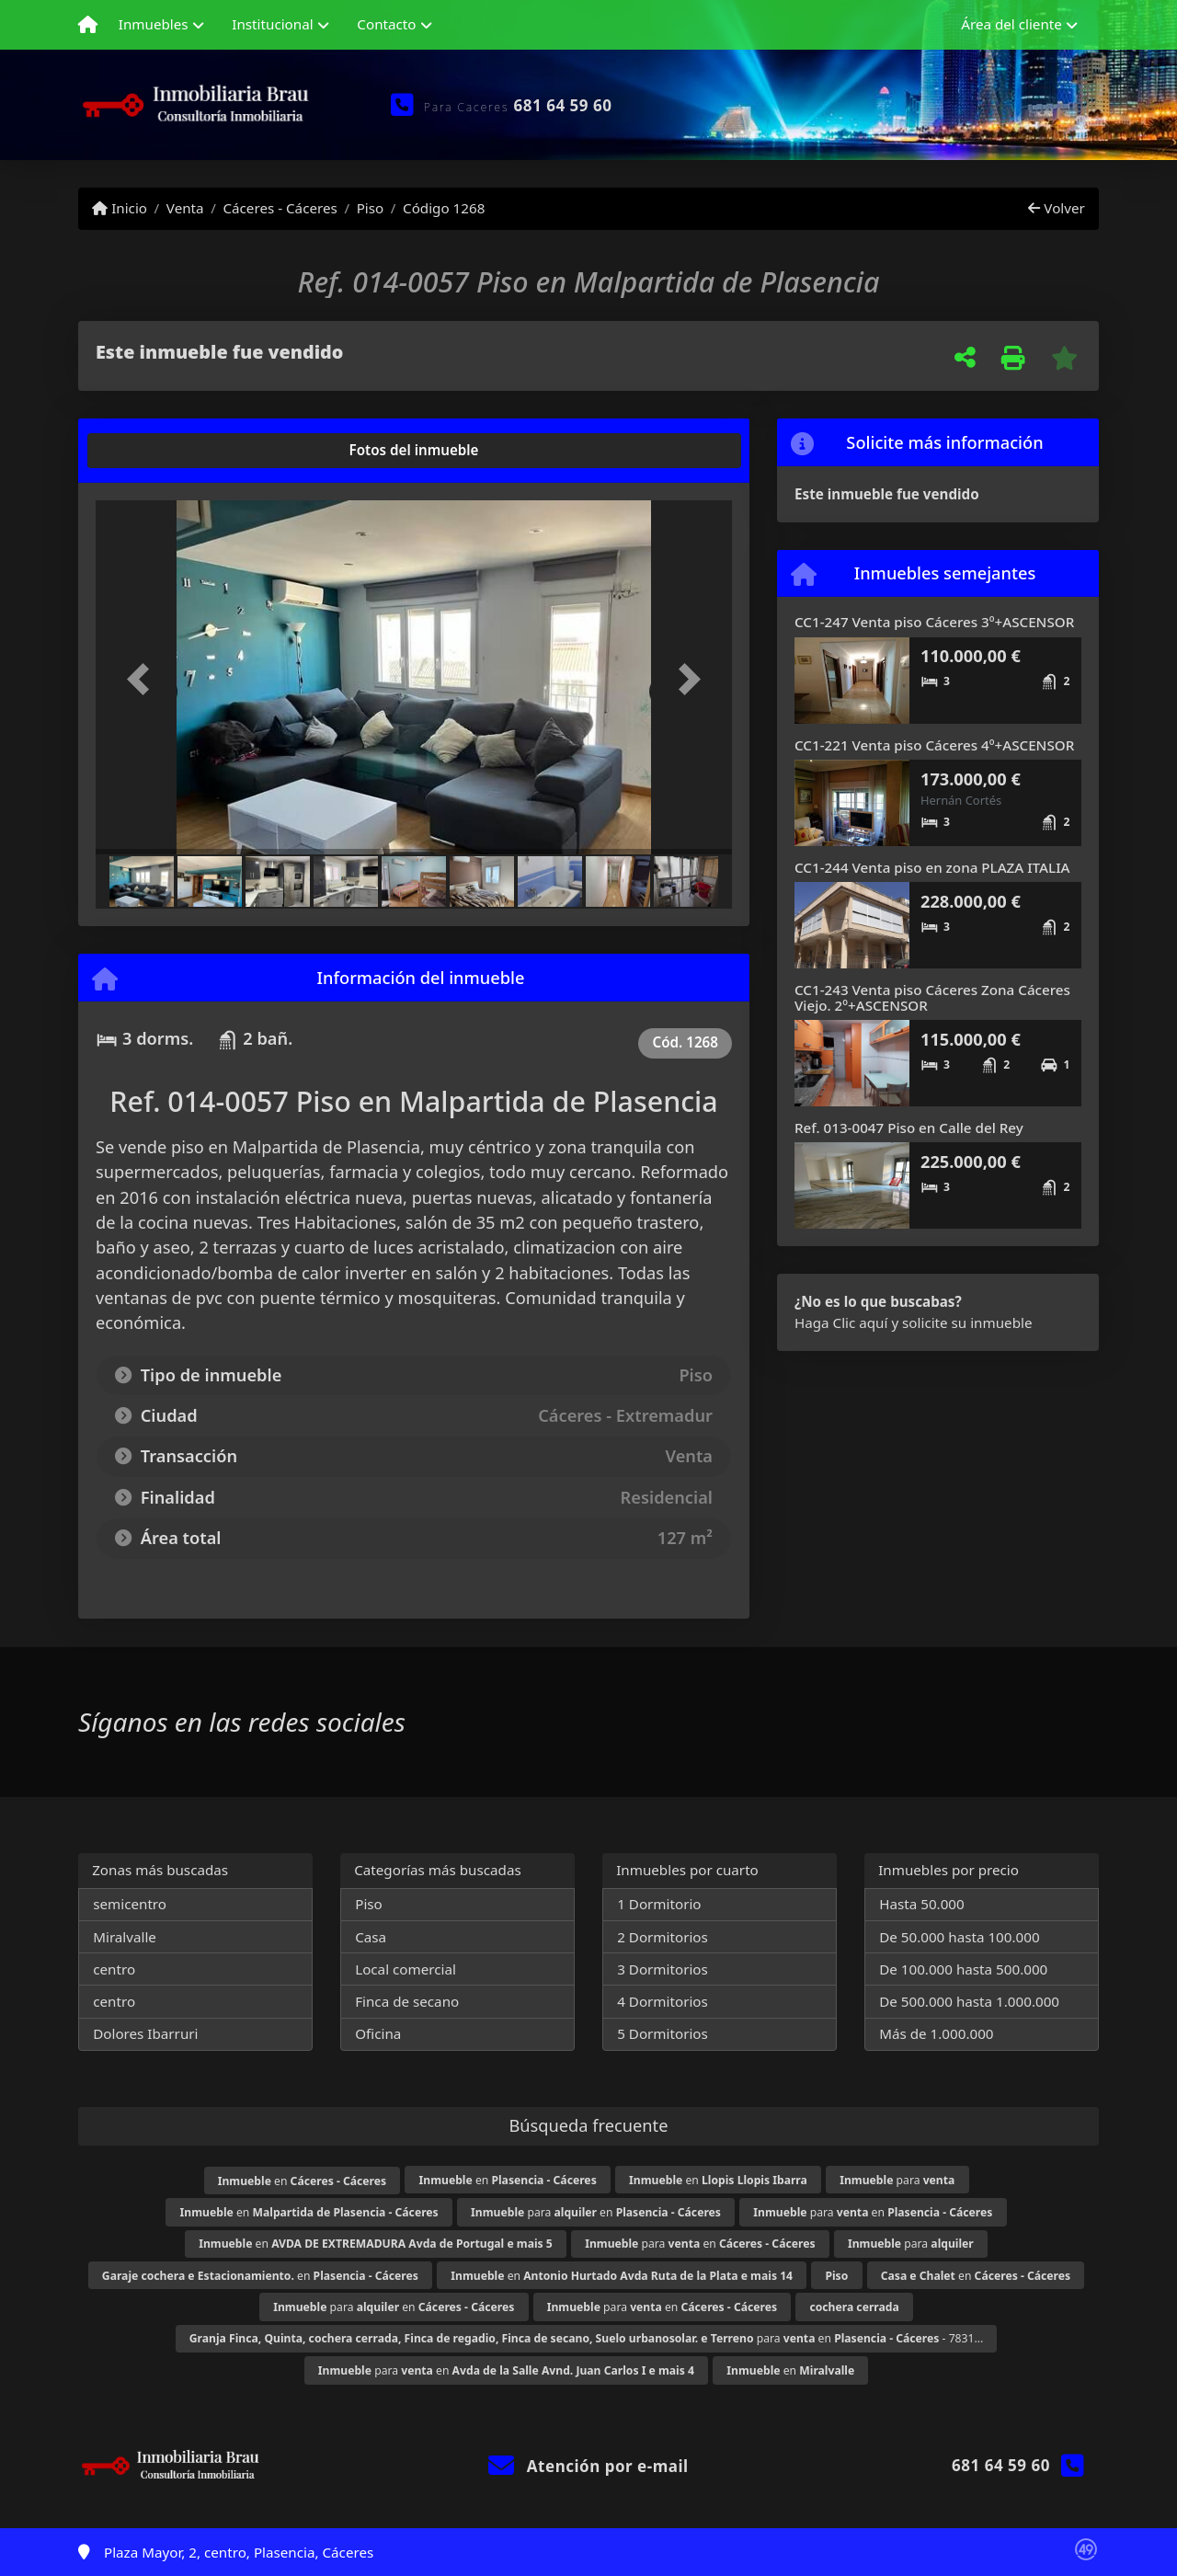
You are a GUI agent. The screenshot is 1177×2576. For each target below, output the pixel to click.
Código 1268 (444, 208)
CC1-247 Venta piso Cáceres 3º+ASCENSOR (934, 622)
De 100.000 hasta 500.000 (963, 1969)
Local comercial (405, 1969)
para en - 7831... (586, 2338)
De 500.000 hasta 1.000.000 (969, 2001)
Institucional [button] (272, 24)
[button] (143, 679)
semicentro (129, 1904)
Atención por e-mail (588, 2466)
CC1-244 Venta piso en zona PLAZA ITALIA (931, 867)
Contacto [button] (386, 24)
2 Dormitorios (662, 1937)
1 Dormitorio (659, 1904)
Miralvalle (124, 1937)
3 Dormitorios (662, 1969)
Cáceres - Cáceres (280, 208)
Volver (1056, 208)
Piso (370, 208)
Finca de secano (407, 2001)
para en (596, 2212)
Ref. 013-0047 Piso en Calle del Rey (908, 1127)
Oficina (378, 2033)
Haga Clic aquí (840, 1322)
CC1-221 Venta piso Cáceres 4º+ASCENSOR (934, 745)
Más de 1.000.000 (936, 2033)
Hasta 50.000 (922, 1904)
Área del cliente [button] (1011, 24)
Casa (370, 1937)
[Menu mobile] (87, 24)
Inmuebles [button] (154, 24)
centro (114, 1969)
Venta (185, 208)
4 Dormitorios (662, 2001)
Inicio (119, 208)
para (897, 2180)
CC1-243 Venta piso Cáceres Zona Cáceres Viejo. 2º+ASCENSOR (932, 997)
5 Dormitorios (662, 2033)
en (302, 2181)
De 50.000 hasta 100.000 (959, 1937)
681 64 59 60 (563, 105)
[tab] (166, 450)
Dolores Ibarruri (145, 2033)
